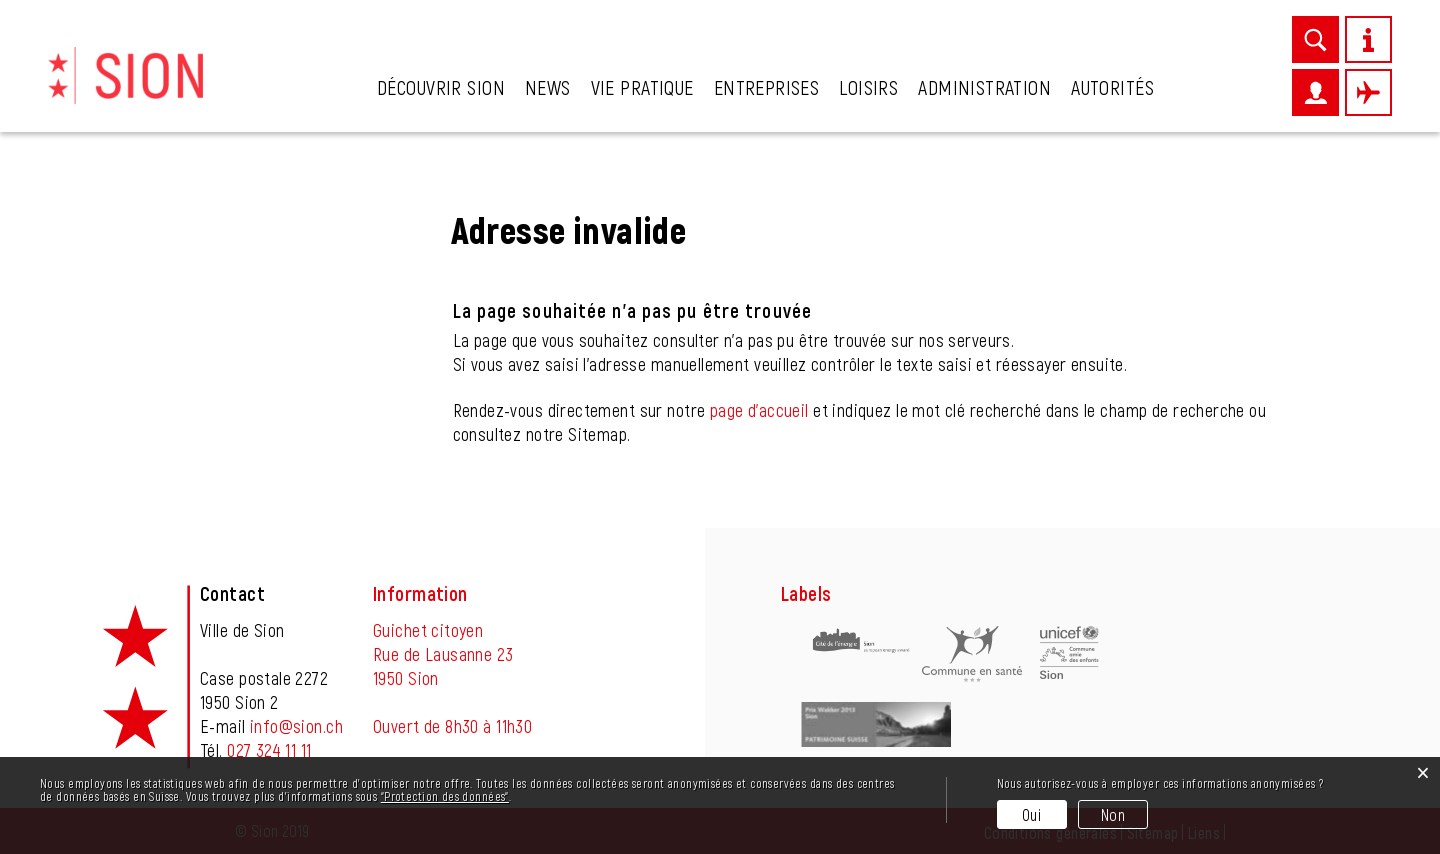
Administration (984, 87)
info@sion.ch (296, 726)
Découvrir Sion (441, 87)
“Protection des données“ (445, 796)
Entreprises (767, 87)
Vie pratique (642, 87)
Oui (1031, 814)
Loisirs (868, 87)
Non (1113, 814)
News (548, 87)
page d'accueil (759, 410)
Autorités (1112, 87)
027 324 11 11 (269, 750)
